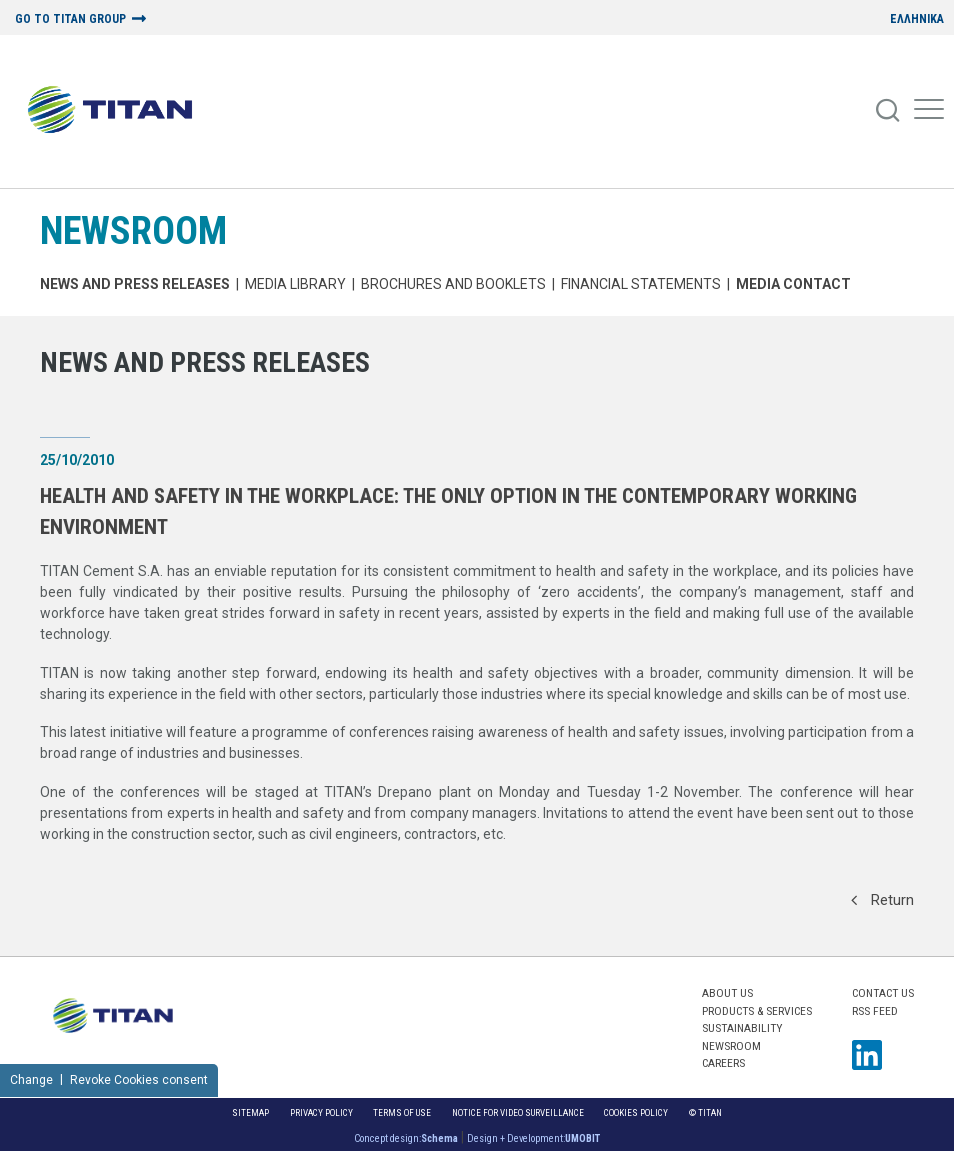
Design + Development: (533, 1138)
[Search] (889, 111)
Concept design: (406, 1138)
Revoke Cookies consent (139, 1080)
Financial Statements (641, 284)
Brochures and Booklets (453, 284)
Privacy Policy (321, 1112)
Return (882, 900)
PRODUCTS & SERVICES (757, 1011)
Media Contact (793, 284)
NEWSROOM (133, 230)
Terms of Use (402, 1112)
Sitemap (250, 1112)
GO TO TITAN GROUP (70, 19)
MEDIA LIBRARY (295, 284)
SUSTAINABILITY (742, 1028)
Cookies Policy (636, 1112)
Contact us (883, 993)
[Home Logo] (117, 111)
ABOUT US (727, 993)
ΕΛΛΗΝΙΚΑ (917, 19)
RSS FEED (875, 1011)
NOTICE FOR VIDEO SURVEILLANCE (518, 1112)
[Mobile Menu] (929, 111)
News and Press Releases (135, 284)
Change (31, 1080)
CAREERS (723, 1063)
